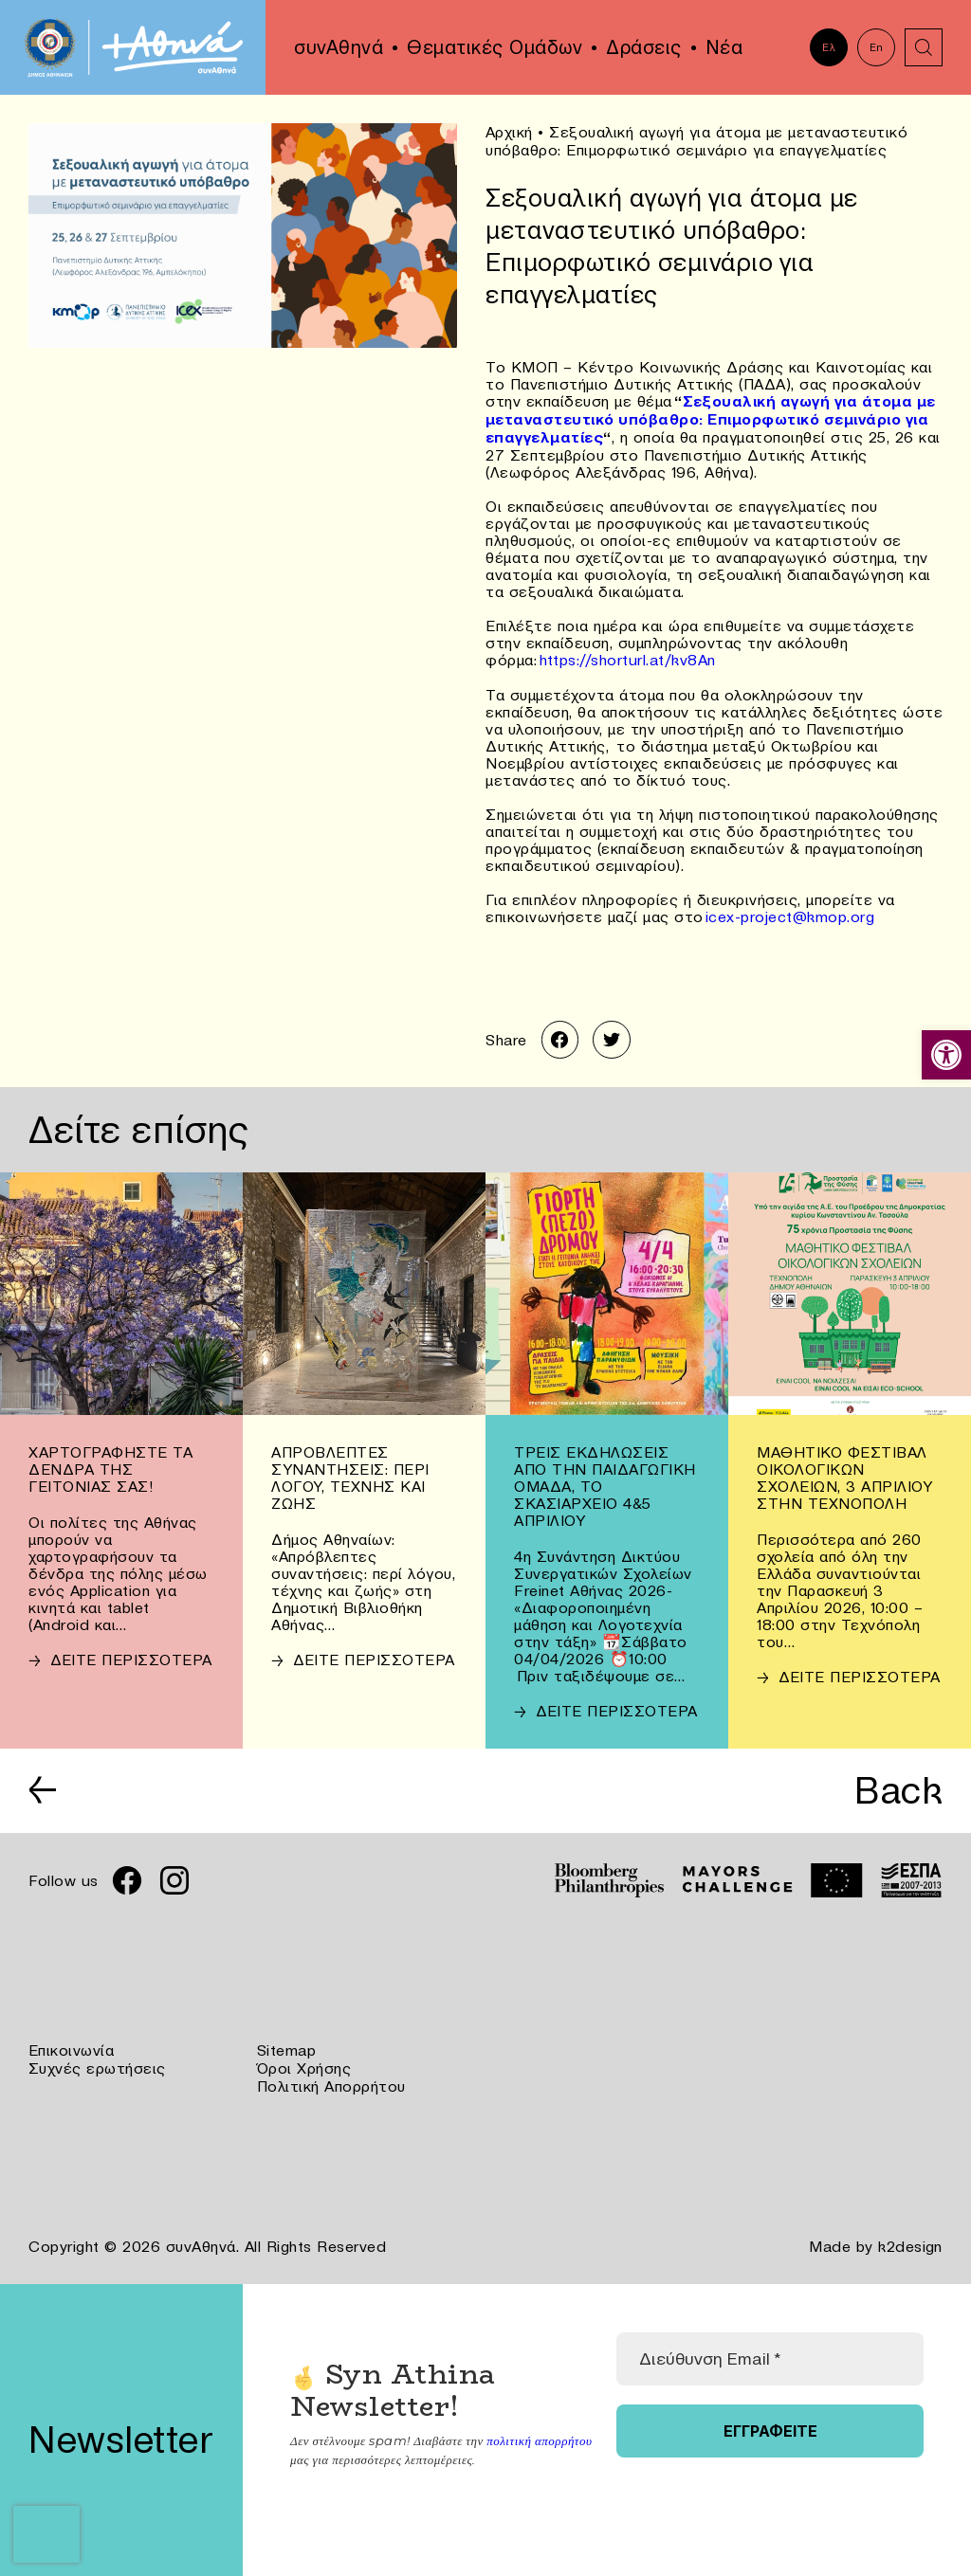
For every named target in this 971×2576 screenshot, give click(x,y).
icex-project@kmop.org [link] (790, 911)
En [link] (877, 47)
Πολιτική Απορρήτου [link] (331, 2079)
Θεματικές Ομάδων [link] (494, 47)
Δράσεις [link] (644, 47)
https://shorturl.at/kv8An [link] (628, 655)
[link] (946, 1054)
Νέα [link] (724, 47)
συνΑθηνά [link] (338, 47)
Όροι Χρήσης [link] (304, 2062)
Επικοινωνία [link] (71, 2045)
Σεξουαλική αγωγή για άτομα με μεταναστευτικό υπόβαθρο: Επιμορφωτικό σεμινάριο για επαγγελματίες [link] (711, 417)
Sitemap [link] (287, 2045)
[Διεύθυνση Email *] (770, 2350)
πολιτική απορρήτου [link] (539, 2432)
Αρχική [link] (509, 131)
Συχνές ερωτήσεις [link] (97, 2062)
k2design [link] (910, 2238)
